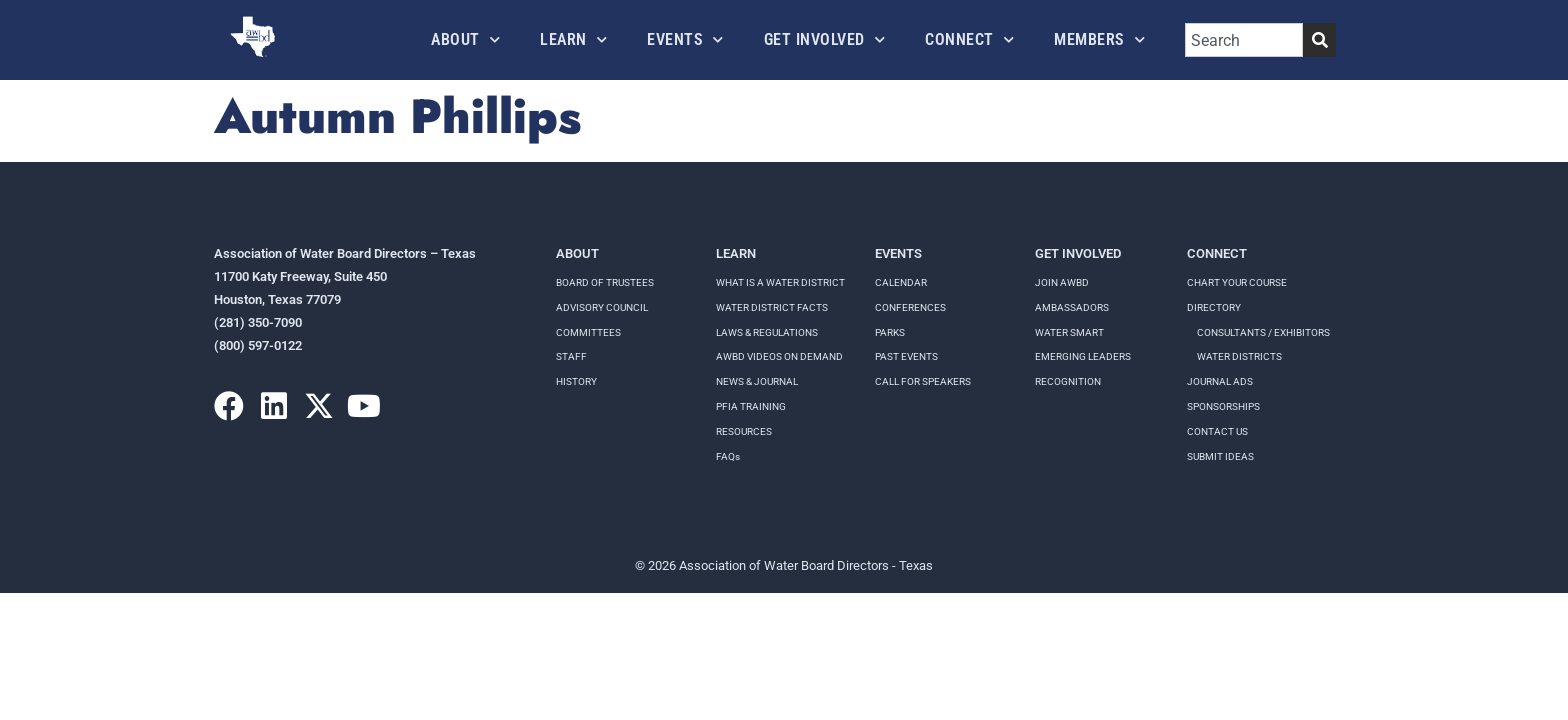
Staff (571, 356)
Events (685, 39)
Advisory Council (602, 307)
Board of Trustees (605, 282)
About (465, 39)
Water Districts (1239, 356)
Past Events (906, 356)
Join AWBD (1062, 282)
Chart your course (1237, 282)
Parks (890, 332)
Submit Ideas (1220, 456)
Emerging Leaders (1083, 356)
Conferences (910, 307)
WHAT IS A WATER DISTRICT (780, 282)
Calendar (901, 282)
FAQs (728, 456)
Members (1099, 39)
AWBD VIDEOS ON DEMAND (779, 356)
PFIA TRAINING (751, 406)
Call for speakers (923, 381)
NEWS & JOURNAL (757, 381)
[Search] (1319, 40)
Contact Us (1217, 431)
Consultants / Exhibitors (1263, 332)
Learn (573, 39)
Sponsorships (1223, 406)
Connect (969, 39)
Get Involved (825, 39)
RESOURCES (744, 431)
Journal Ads (1220, 381)
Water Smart (1069, 332)
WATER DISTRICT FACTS (772, 307)
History (576, 381)
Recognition (1068, 381)
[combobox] (1244, 40)
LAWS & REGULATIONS (767, 332)
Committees (588, 332)
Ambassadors (1072, 307)
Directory (1214, 307)
